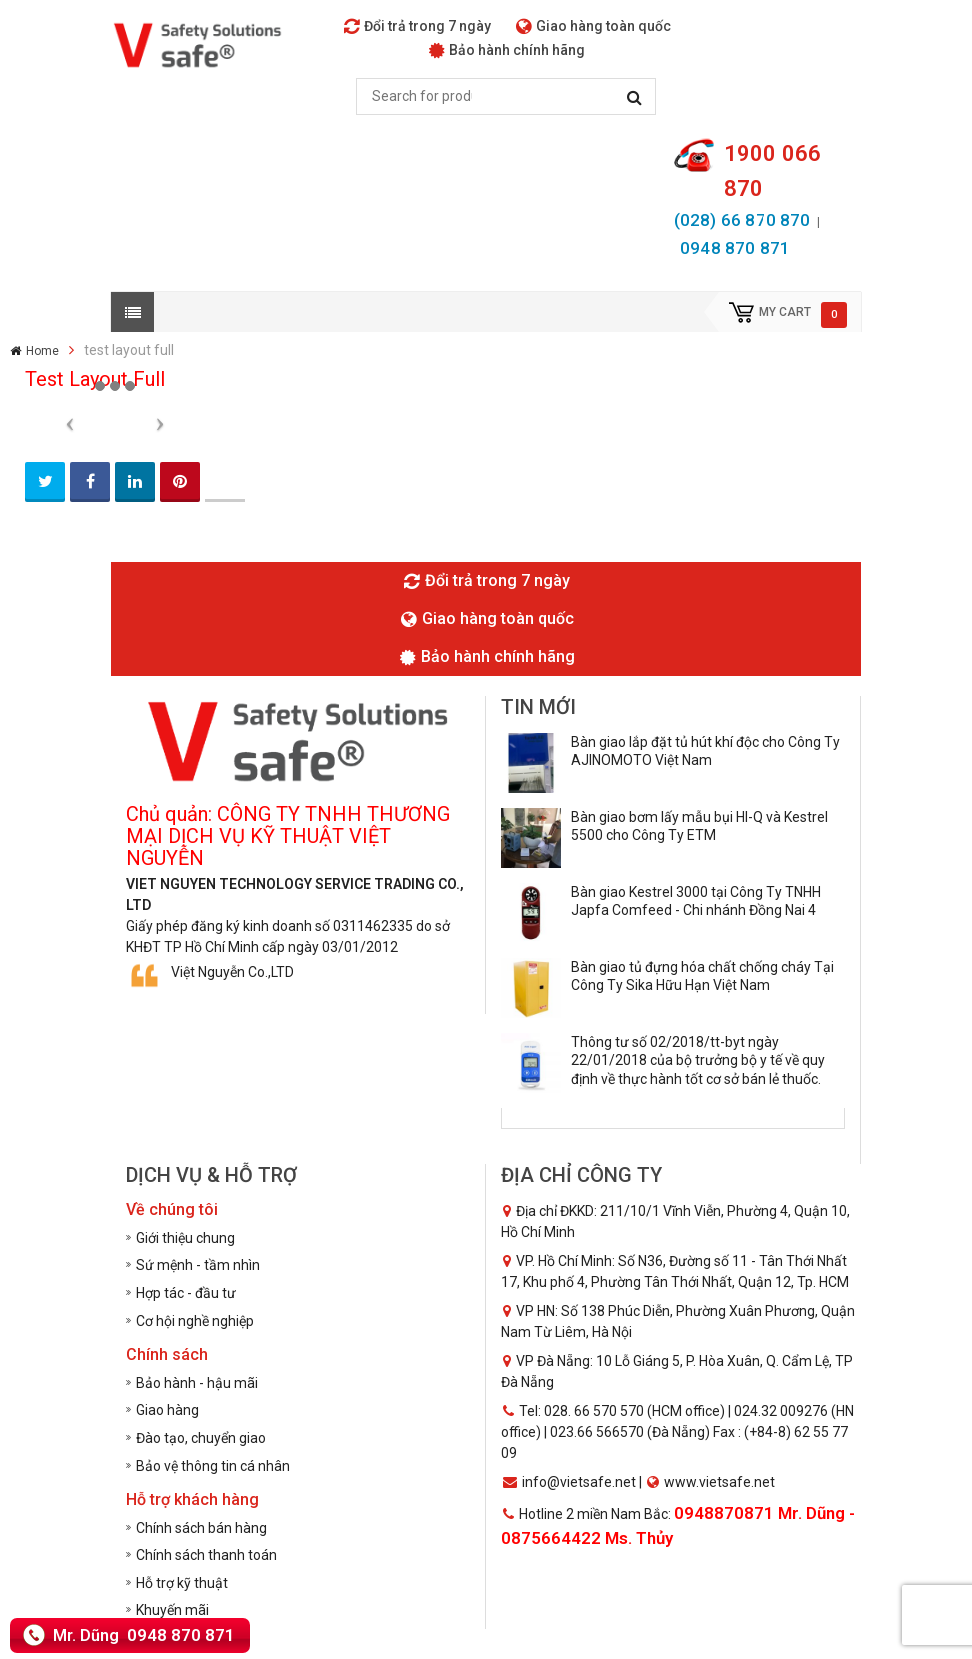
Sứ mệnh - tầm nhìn (198, 1265)
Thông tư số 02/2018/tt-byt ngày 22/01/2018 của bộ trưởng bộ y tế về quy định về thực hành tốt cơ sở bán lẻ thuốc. (698, 1060)
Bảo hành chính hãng (507, 50)
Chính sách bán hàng (201, 1528)
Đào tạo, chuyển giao (201, 1438)
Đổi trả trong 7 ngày (417, 26)
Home (42, 351)
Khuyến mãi (172, 1610)
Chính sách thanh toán (206, 1555)
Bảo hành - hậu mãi (197, 1383)
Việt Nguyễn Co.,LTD (232, 972)
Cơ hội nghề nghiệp (195, 1321)
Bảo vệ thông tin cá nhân (213, 1466)
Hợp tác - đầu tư (186, 1293)
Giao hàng (167, 1410)
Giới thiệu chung (185, 1238)
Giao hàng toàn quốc (593, 26)
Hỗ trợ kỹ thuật (182, 1583)
